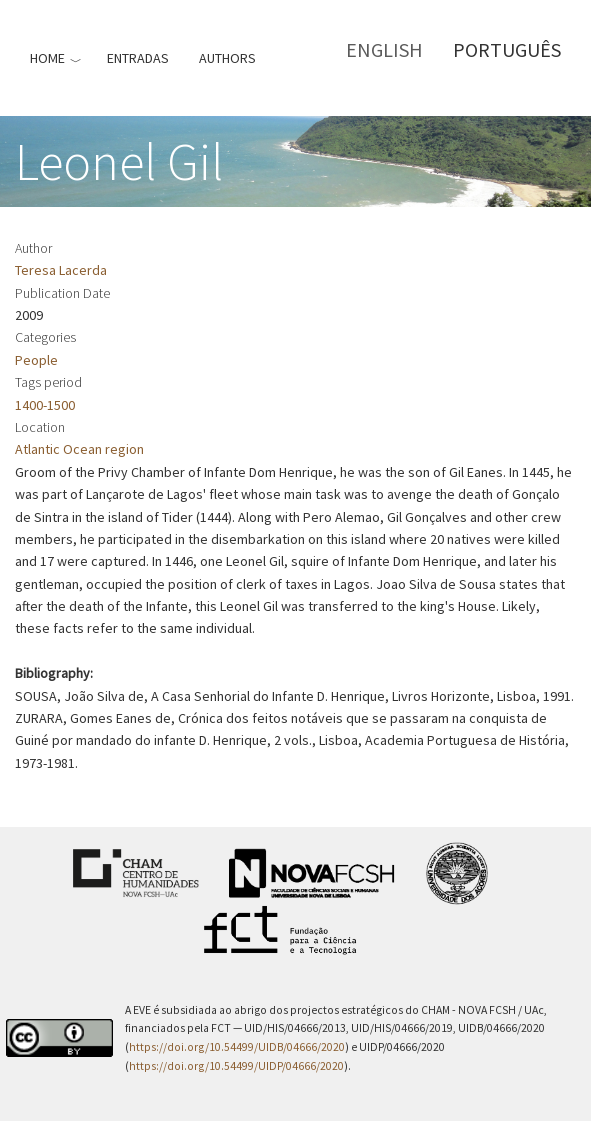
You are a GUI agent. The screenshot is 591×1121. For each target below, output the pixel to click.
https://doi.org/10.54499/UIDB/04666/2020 (237, 1047)
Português (507, 49)
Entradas (138, 58)
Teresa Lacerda (61, 270)
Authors (227, 58)
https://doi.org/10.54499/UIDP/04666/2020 (236, 1066)
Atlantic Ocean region (79, 449)
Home (47, 58)
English (384, 49)
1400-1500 (45, 405)
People (36, 360)
